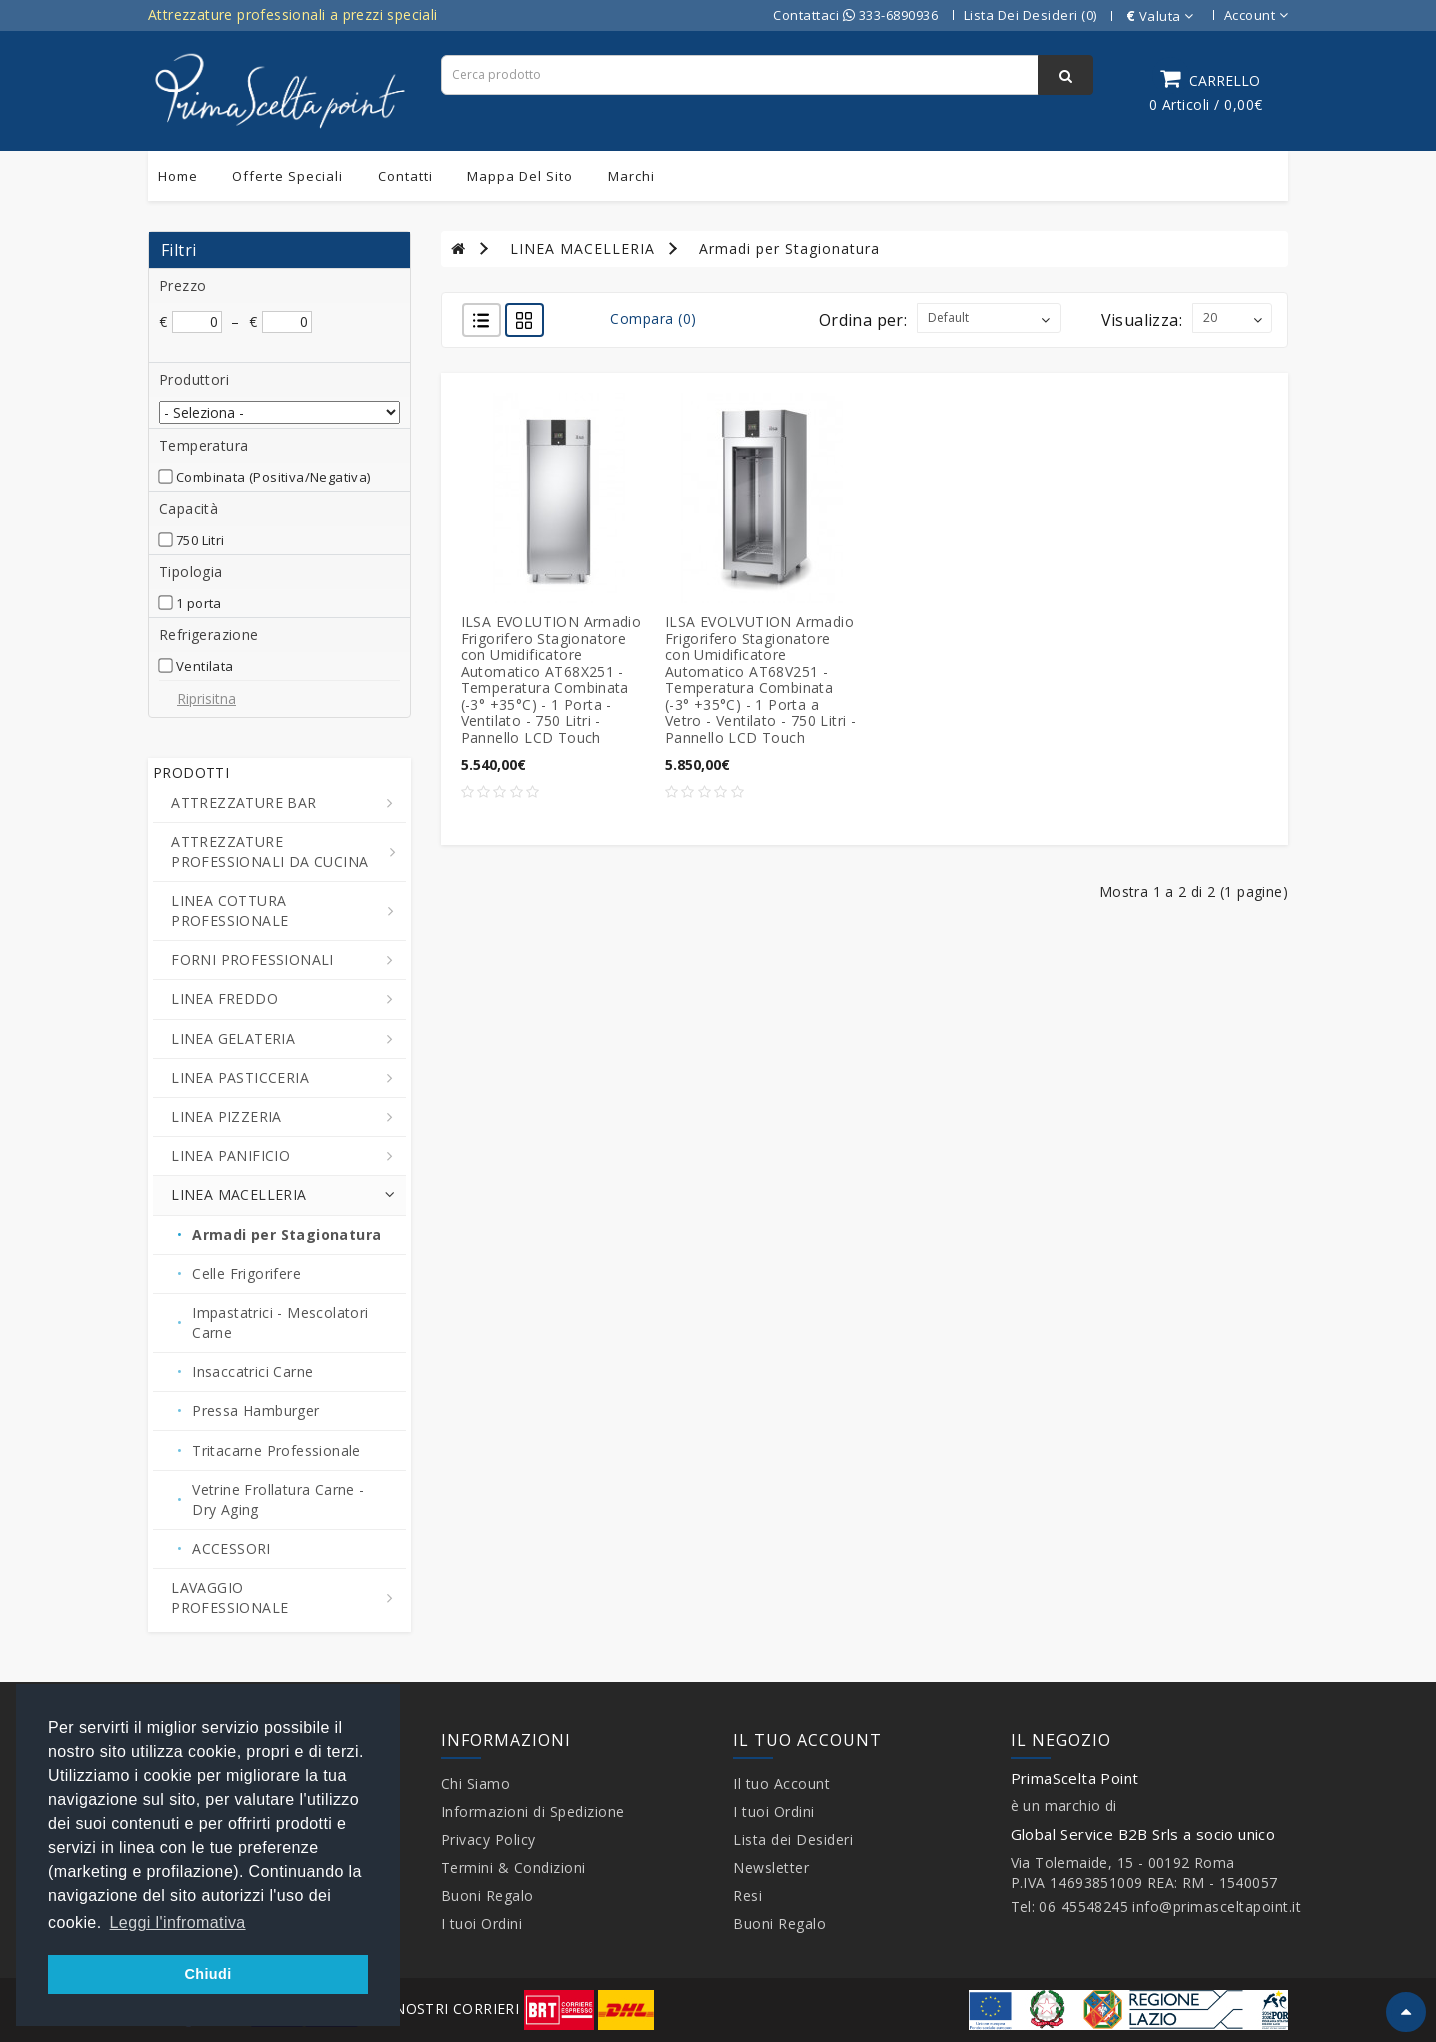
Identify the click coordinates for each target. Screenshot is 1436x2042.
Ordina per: (863, 320)
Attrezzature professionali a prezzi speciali (293, 14)
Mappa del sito (520, 176)
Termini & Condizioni (513, 1867)
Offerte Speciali (287, 176)
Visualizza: (1141, 320)
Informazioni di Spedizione (533, 1811)
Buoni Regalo (487, 1895)
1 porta (199, 603)
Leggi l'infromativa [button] (178, 1922)
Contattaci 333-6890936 (855, 15)
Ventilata (205, 666)
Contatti (405, 176)
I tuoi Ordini (482, 1923)
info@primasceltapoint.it (1216, 1906)
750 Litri (200, 540)
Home (178, 176)
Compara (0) (653, 318)
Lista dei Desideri (793, 1839)
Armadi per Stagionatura (789, 248)
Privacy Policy (488, 1839)
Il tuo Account (781, 1783)
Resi (747, 1895)
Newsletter (771, 1867)
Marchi (631, 176)
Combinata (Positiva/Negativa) (273, 477)
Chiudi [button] (207, 1974)
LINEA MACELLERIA (582, 248)
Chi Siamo (476, 1783)
